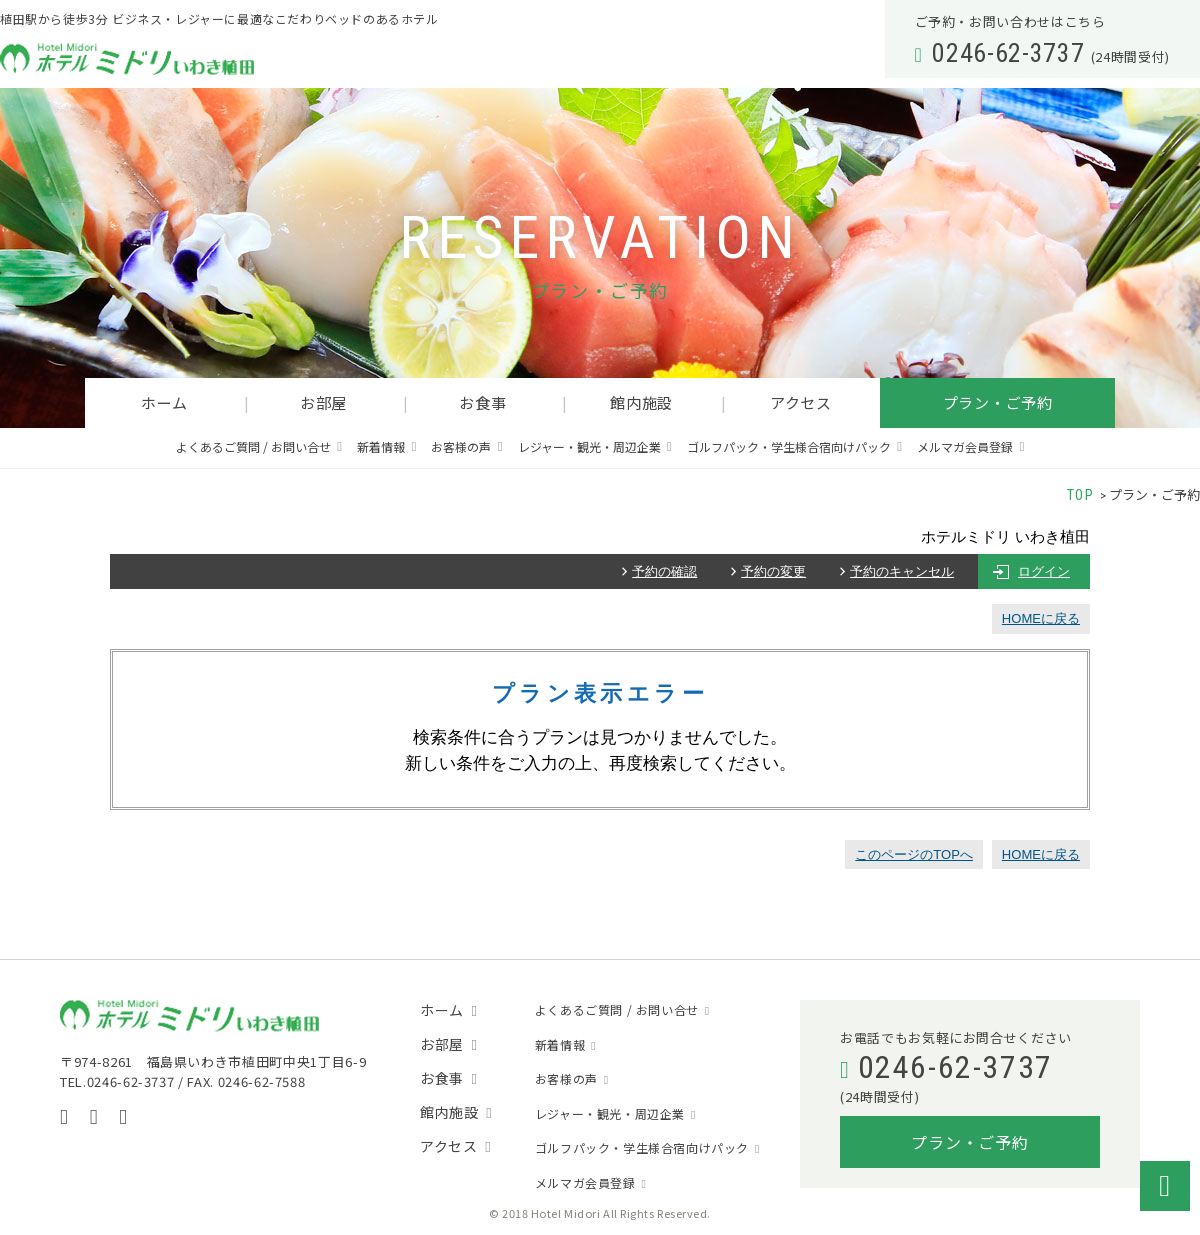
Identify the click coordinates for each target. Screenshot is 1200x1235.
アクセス (801, 402)
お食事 (482, 402)
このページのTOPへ (914, 854)
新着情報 (381, 447)
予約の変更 (773, 571)
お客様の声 (461, 447)
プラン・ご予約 (998, 402)
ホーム (164, 402)
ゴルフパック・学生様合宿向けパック (789, 447)
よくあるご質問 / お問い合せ (253, 447)
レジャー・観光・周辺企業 (589, 447)
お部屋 (323, 402)
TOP (1081, 495)
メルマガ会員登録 (965, 447)
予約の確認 (664, 571)
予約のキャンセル (902, 571)
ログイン (1044, 571)
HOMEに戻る (1041, 618)
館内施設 (641, 402)
